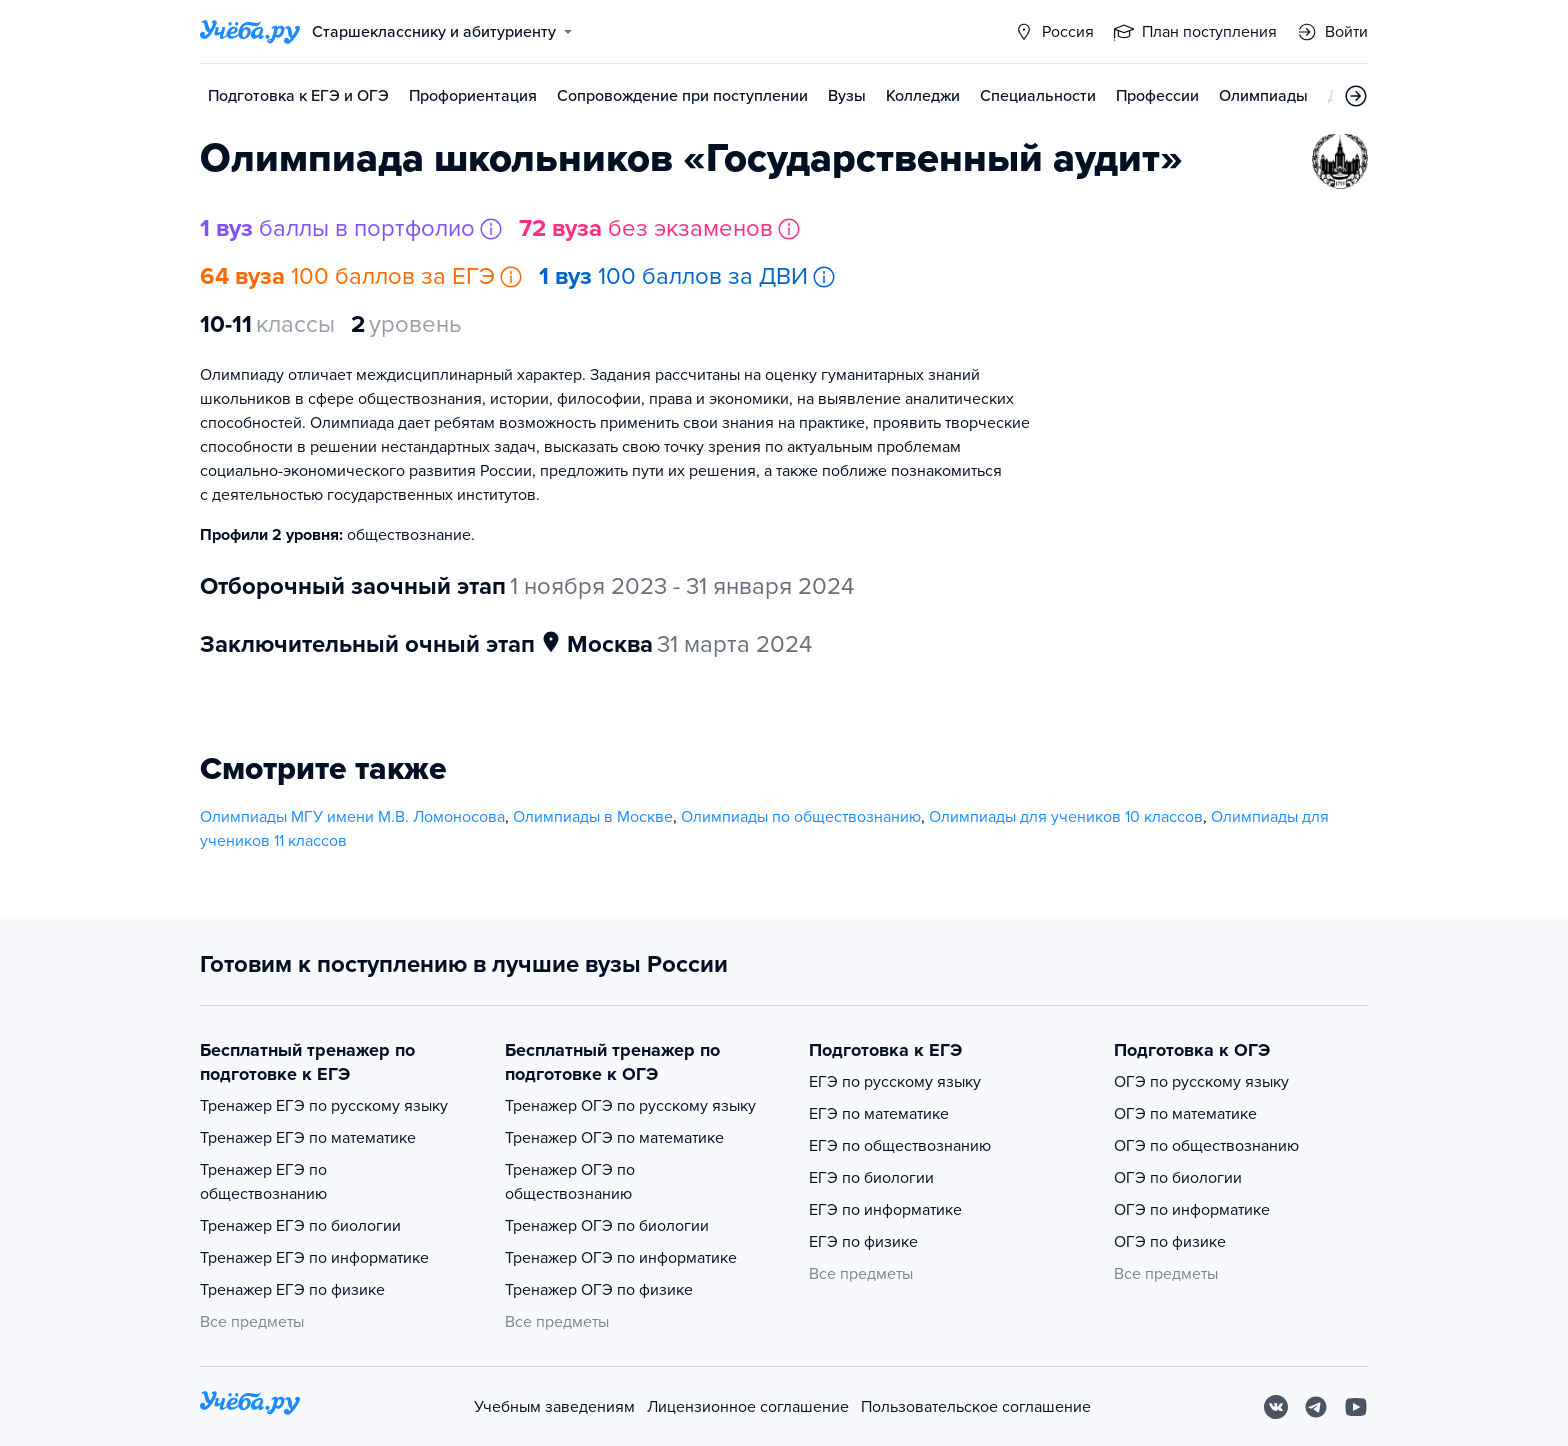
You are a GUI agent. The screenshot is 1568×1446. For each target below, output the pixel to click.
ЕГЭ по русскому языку (895, 1082)
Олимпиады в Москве (593, 817)
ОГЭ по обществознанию (1206, 1146)
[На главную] (250, 1406)
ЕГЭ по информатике (885, 1210)
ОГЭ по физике (1170, 1242)
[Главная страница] (250, 32)
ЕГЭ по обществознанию (900, 1146)
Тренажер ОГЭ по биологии (607, 1226)
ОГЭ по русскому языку (1201, 1082)
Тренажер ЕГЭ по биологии (300, 1226)
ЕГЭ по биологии (871, 1178)
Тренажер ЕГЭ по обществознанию (263, 1182)
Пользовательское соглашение (976, 1407)
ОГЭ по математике (1185, 1114)
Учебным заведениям (554, 1407)
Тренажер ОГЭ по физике (599, 1290)
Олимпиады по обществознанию (801, 817)
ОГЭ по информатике (1192, 1210)
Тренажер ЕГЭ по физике (292, 1290)
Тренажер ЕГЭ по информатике (314, 1258)
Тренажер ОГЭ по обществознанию (570, 1182)
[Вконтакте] (1276, 1407)
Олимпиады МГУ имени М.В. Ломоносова (352, 817)
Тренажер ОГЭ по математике (614, 1138)
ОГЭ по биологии (1178, 1178)
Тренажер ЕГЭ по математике (308, 1138)
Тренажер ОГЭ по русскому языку (630, 1106)
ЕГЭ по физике (863, 1242)
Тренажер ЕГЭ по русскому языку (324, 1106)
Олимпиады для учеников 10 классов (1066, 817)
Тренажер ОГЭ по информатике (621, 1258)
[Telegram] (1316, 1407)
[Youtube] (1356, 1407)
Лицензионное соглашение (748, 1407)
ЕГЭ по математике (879, 1114)
